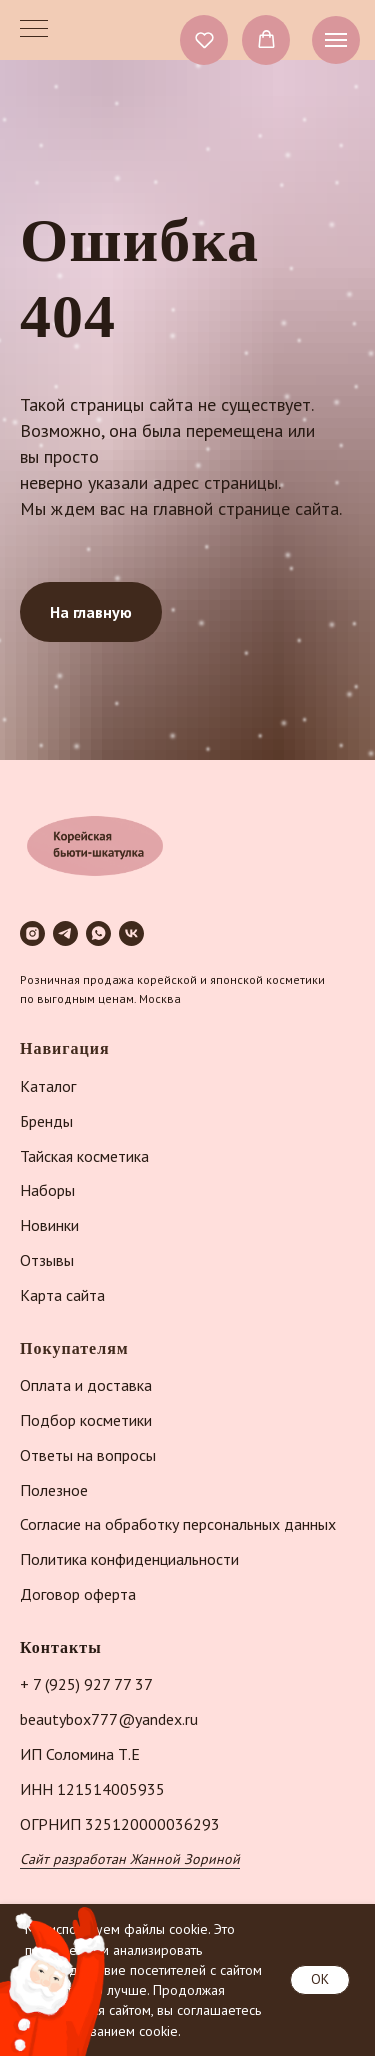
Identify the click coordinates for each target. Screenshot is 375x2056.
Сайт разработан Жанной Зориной (130, 1859)
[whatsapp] (98, 933)
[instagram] (32, 933)
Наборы (47, 1190)
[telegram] (65, 933)
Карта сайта (62, 1295)
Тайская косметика (84, 1156)
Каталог (48, 1086)
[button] (204, 39)
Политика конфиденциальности (129, 1559)
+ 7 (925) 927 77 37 (86, 1684)
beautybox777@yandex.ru (109, 1719)
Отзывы (47, 1260)
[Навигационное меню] (336, 40)
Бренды (46, 1121)
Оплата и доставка (86, 1385)
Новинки (49, 1225)
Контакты (61, 1647)
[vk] (131, 933)
